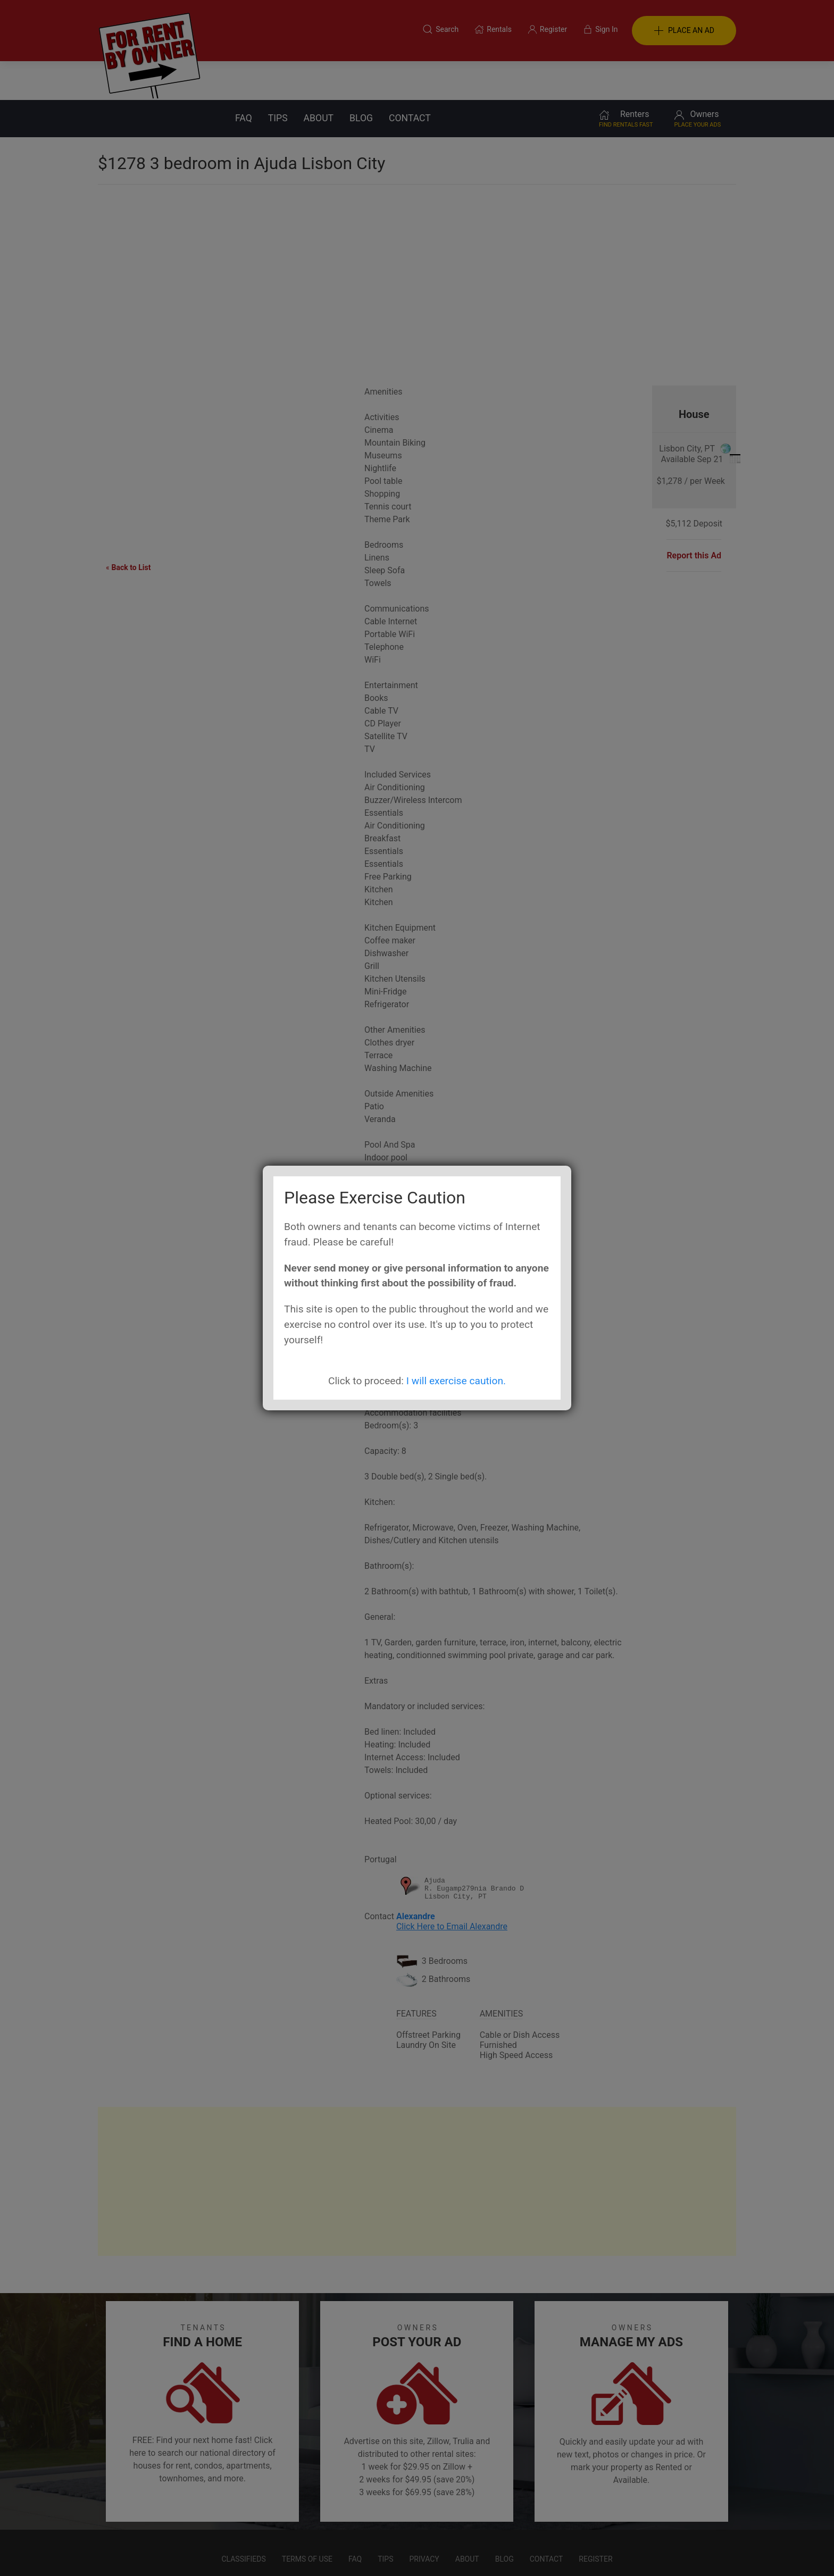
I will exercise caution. (456, 1381)
